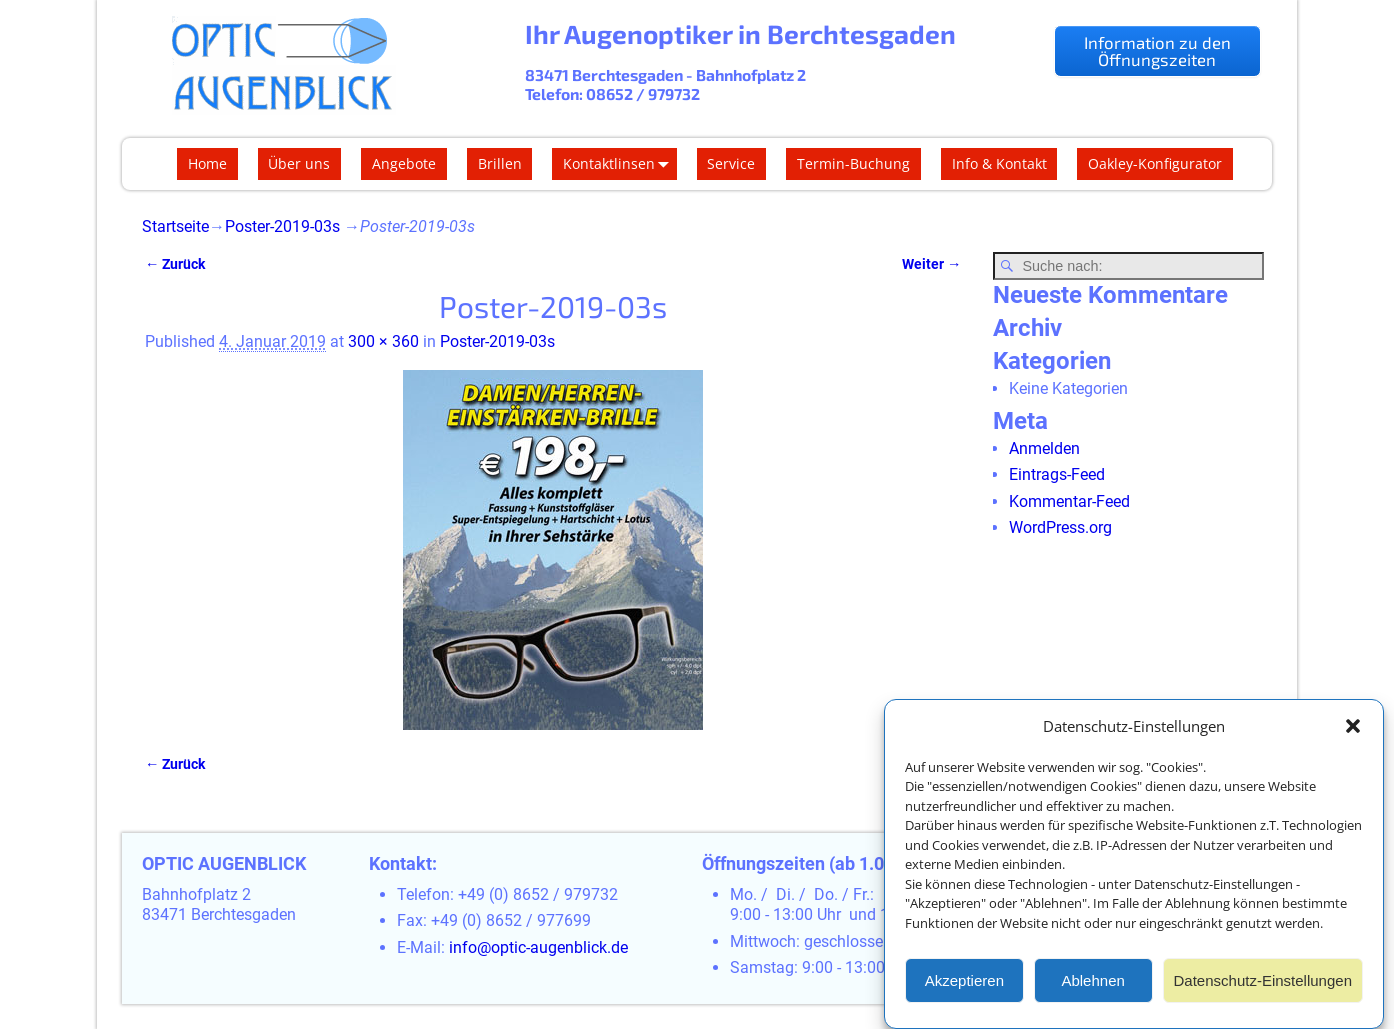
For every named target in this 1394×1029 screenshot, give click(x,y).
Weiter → (931, 264)
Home (207, 163)
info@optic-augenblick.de (538, 947)
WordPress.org (1060, 527)
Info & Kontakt (999, 163)
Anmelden (1044, 448)
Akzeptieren (964, 982)
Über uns (299, 163)
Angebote (404, 163)
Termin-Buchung (853, 163)
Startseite (175, 226)
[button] (1353, 729)
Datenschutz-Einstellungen (1263, 982)
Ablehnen (1092, 982)
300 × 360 (383, 341)
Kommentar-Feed (1069, 501)
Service (731, 163)
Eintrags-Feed (1057, 474)
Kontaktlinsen (620, 164)
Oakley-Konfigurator (1155, 163)
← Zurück (175, 264)
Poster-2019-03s (282, 226)
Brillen (500, 163)
